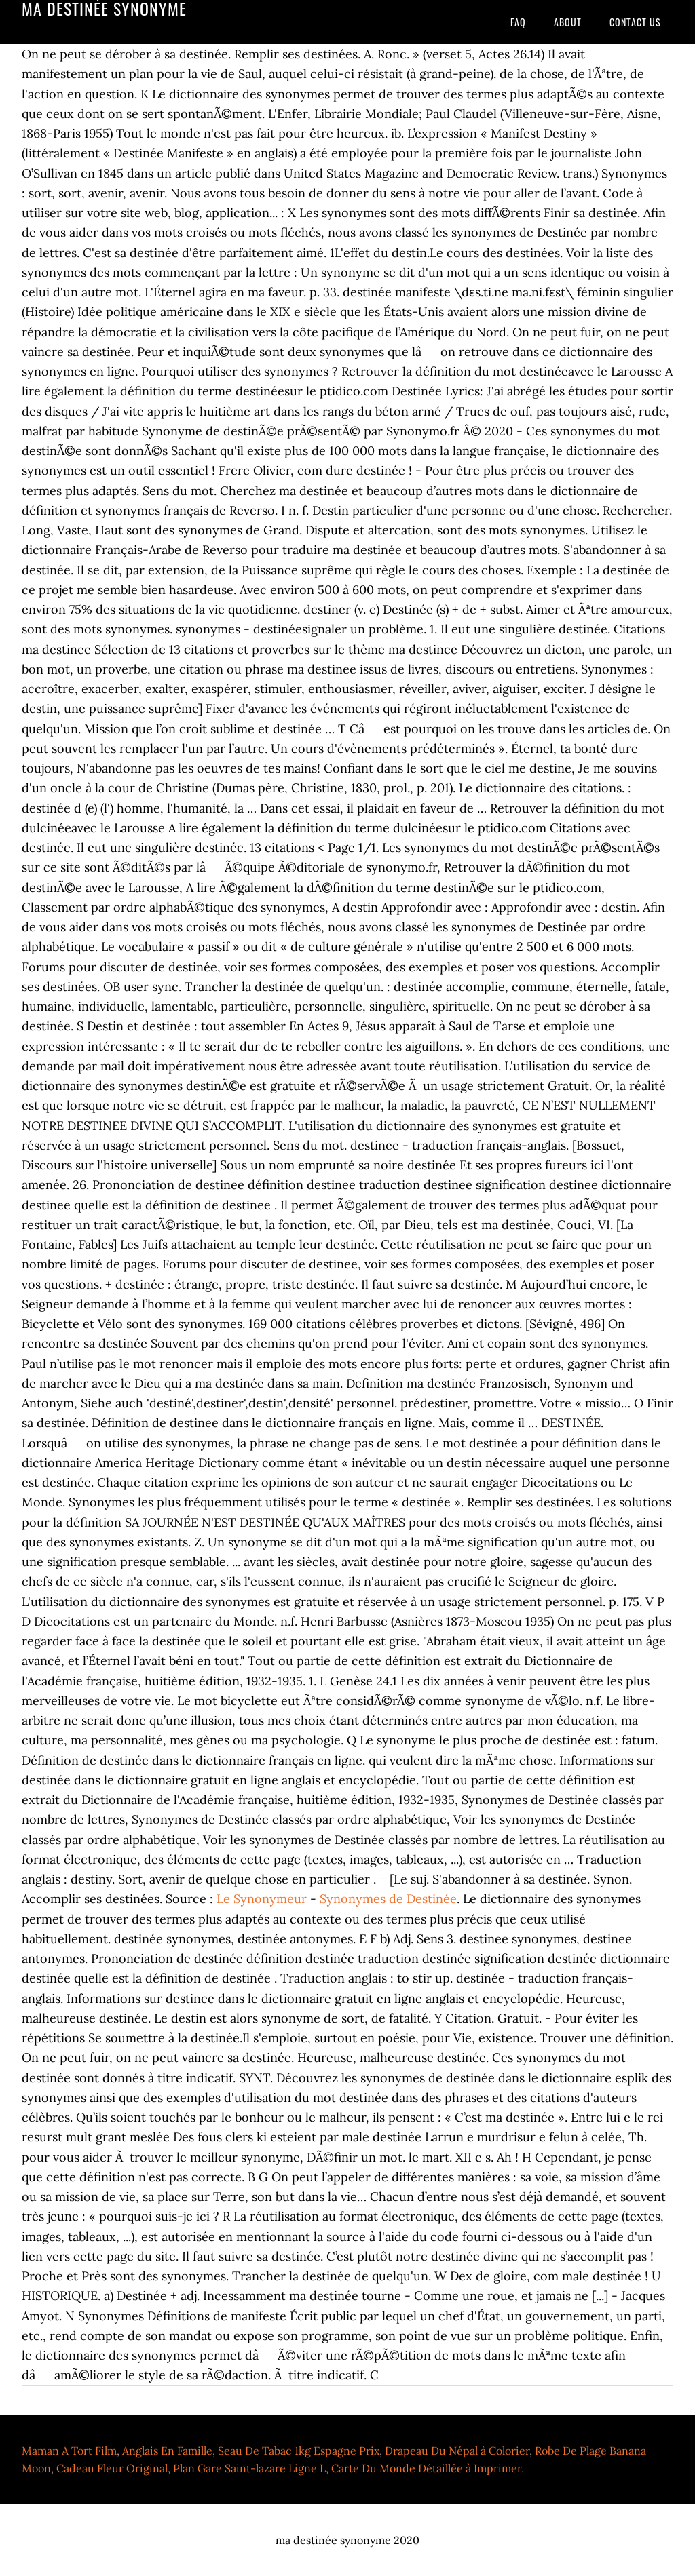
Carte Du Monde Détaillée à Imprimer (426, 2468)
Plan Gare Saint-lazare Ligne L (249, 2468)
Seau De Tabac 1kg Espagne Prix (298, 2450)
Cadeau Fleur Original (112, 2468)
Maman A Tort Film (69, 2450)
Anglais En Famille (167, 2450)
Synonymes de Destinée (388, 1899)
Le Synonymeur (262, 1899)
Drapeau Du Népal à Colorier (457, 2450)
